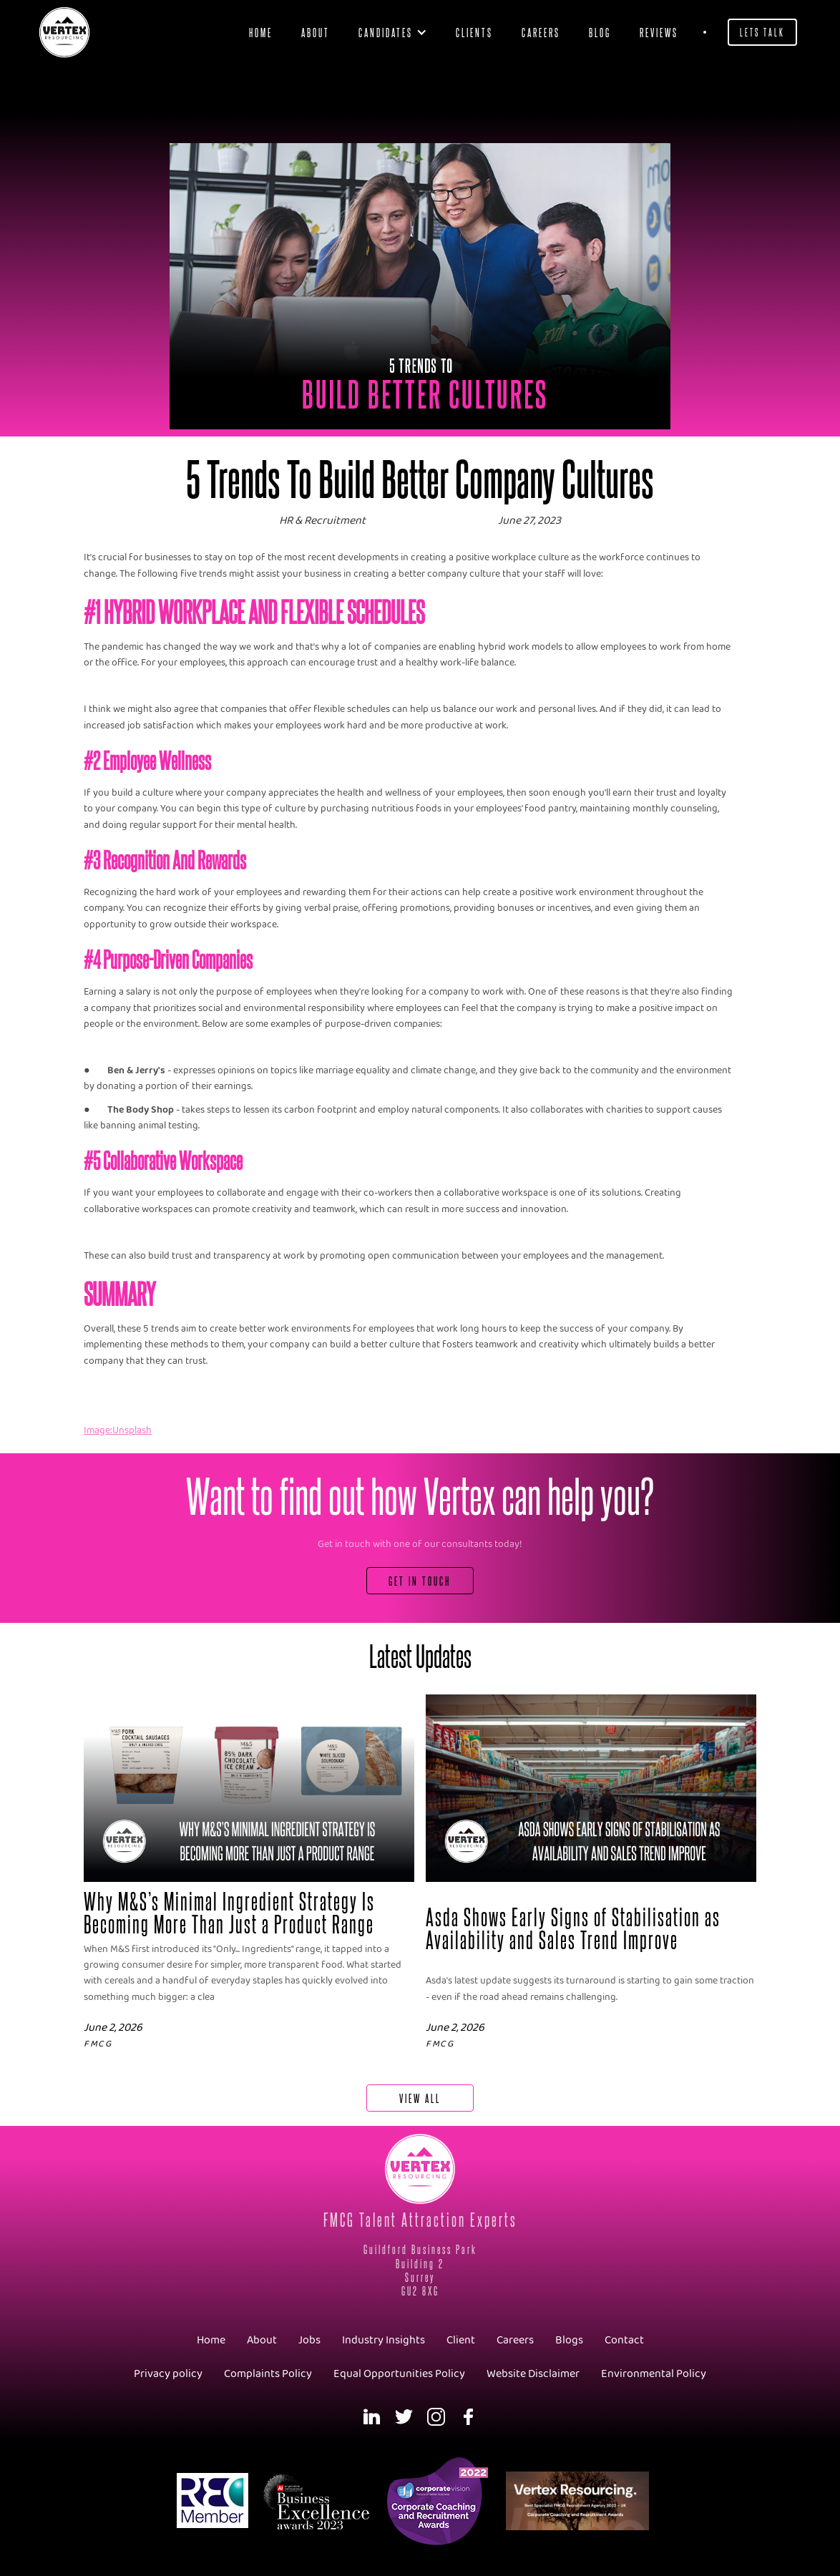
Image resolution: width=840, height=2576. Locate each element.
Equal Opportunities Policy (399, 2374)
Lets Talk (762, 32)
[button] (392, 32)
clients (474, 32)
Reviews (659, 32)
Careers (541, 32)
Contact (624, 2340)
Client (460, 2340)
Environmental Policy (653, 2374)
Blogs (569, 2340)
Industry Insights (383, 2340)
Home (261, 32)
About (315, 32)
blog (600, 32)
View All (420, 2097)
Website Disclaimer (533, 2374)
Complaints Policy (268, 2374)
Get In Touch (420, 1580)
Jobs (309, 2340)
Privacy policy (168, 2374)
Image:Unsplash (118, 1431)
